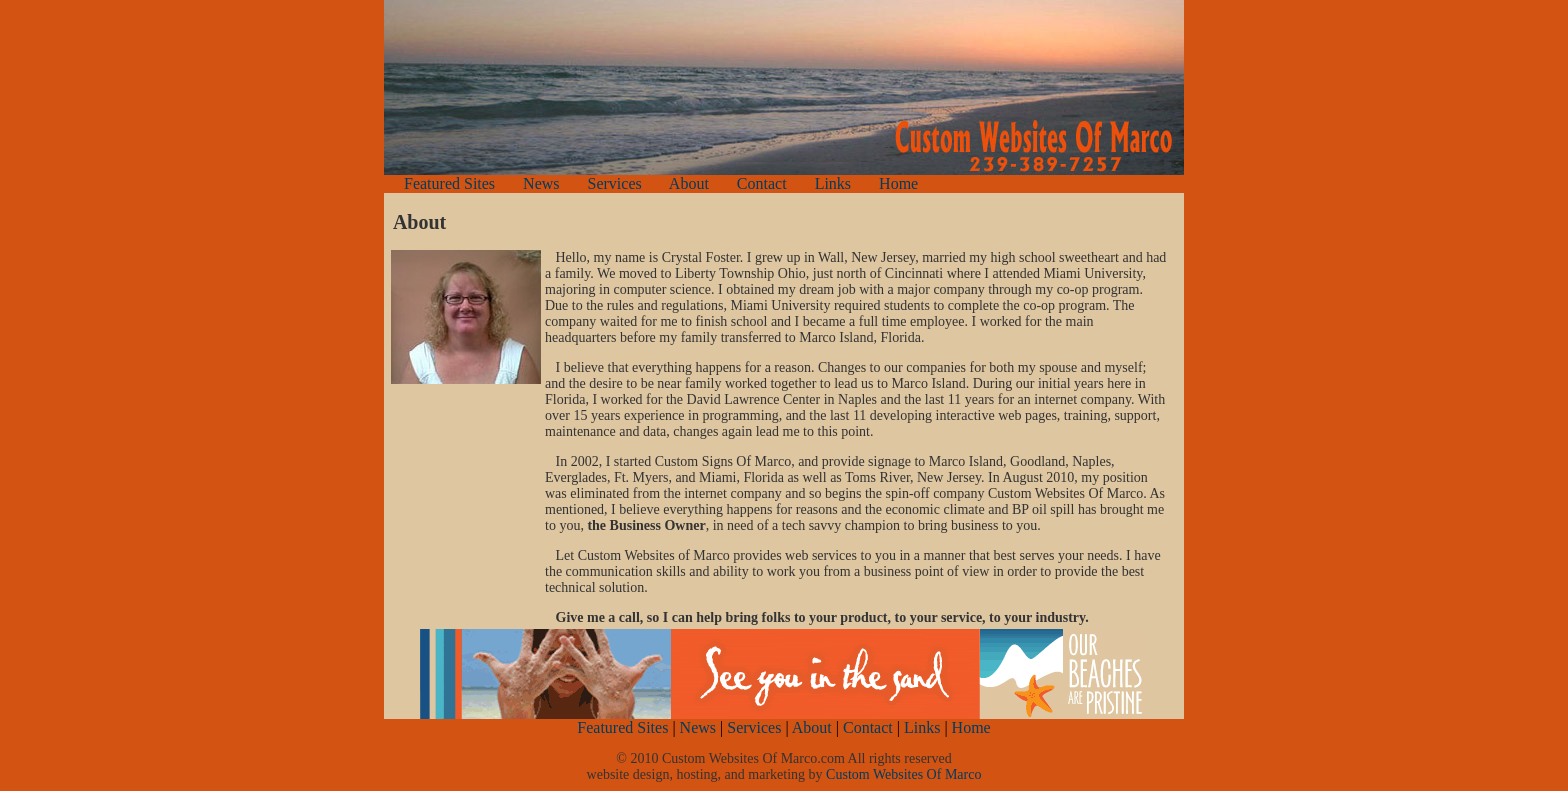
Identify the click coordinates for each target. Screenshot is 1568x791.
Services (615, 183)
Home (898, 183)
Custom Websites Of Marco (903, 774)
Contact (762, 183)
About (691, 183)
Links (833, 183)
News (541, 183)
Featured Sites (449, 183)
